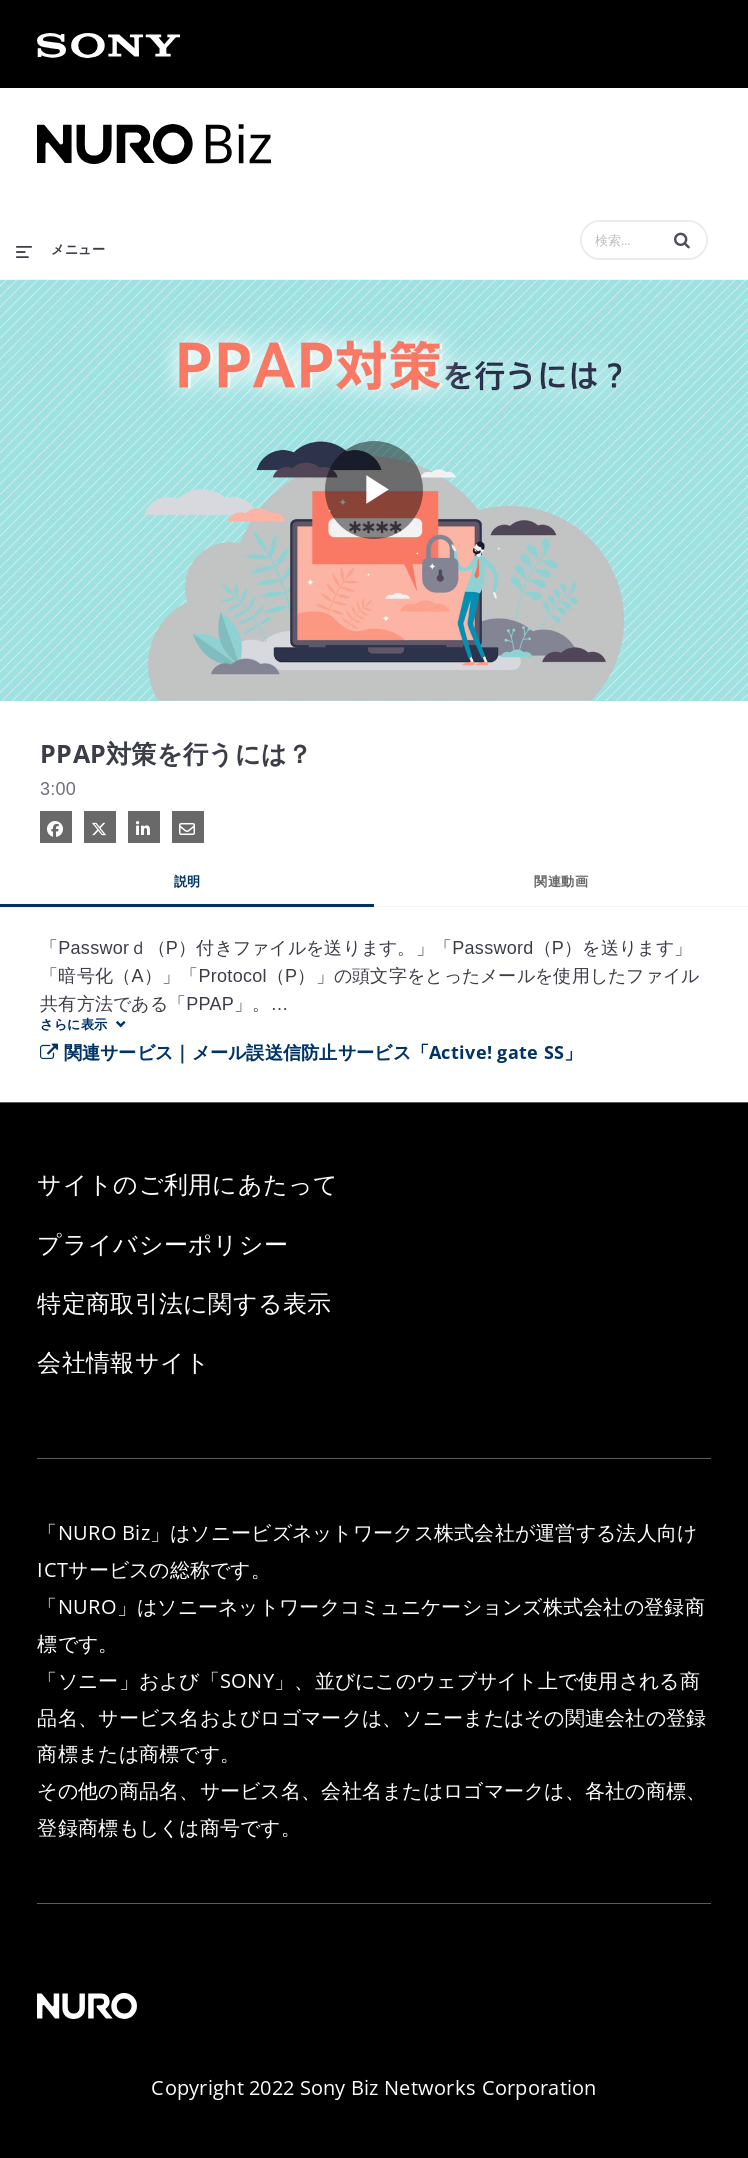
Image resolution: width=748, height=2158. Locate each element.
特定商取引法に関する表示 (184, 1302)
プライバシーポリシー (162, 1243)
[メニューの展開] (60, 244)
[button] (682, 240)
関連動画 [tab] (561, 881)
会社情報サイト (123, 1361)
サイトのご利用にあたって (187, 1183)
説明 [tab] (187, 881)
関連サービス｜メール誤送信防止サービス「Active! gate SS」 (311, 1052)
